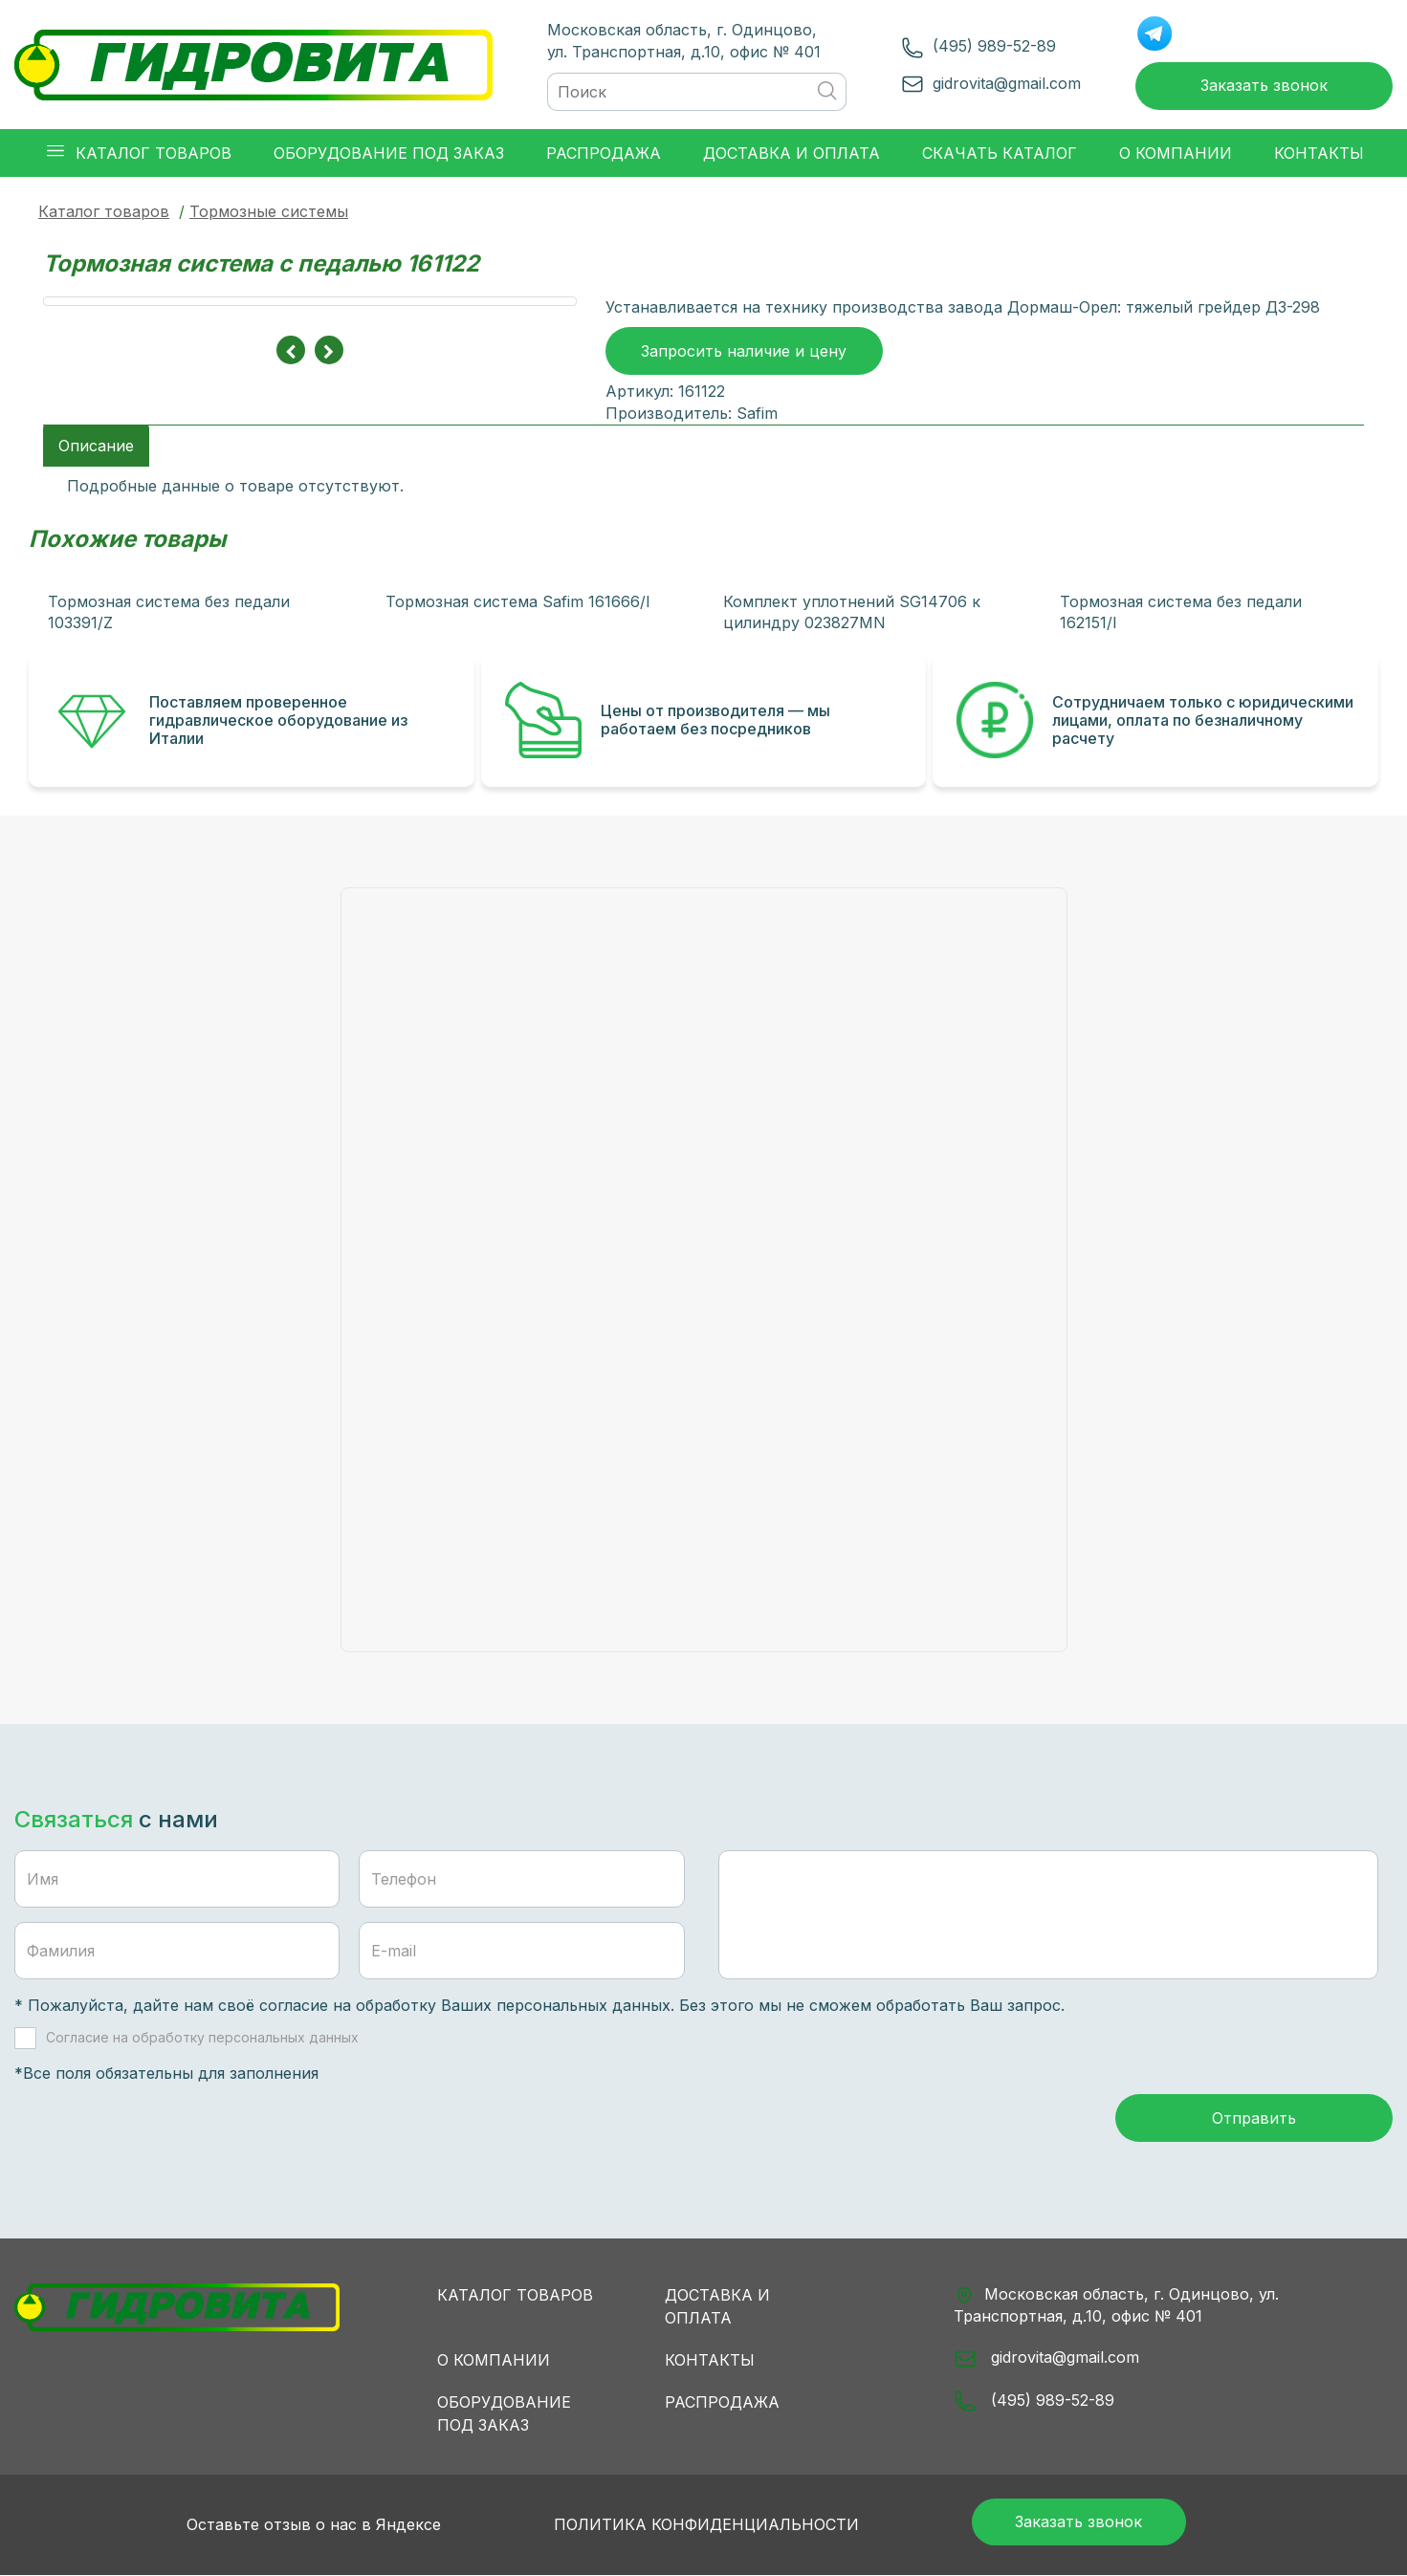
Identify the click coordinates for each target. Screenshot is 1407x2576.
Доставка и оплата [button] (791, 144)
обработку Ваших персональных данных (513, 1999)
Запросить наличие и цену (743, 346)
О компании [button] (1175, 144)
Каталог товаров (103, 202)
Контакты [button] (1319, 144)
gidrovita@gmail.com (964, 78)
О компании (493, 2357)
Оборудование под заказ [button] (389, 144)
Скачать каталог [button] (999, 144)
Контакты (710, 2357)
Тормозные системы (268, 202)
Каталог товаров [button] (139, 144)
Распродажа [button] (603, 144)
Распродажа (722, 2399)
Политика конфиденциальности (674, 2523)
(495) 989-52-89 (952, 42)
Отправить (1254, 2116)
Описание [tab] (96, 438)
